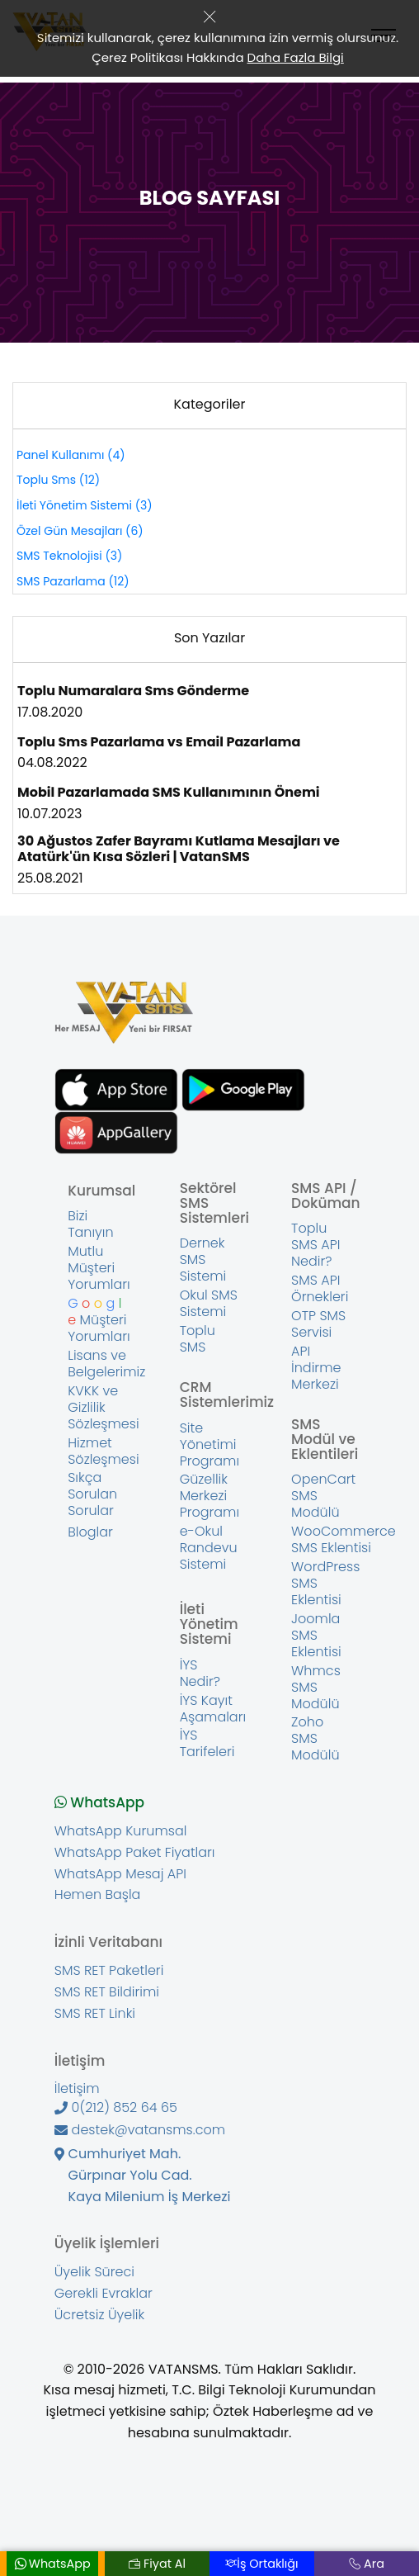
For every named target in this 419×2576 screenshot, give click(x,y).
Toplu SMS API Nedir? (315, 1245)
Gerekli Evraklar (103, 2293)
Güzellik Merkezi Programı (210, 1496)
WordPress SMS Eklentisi (325, 1583)
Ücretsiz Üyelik (99, 2315)
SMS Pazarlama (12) (72, 581)
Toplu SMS (197, 1339)
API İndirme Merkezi (316, 1368)
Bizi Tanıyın (90, 1224)
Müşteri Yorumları (99, 1320)
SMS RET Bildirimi (106, 1992)
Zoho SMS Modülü (315, 1739)
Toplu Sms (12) (58, 479)
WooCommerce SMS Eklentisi (343, 1539)
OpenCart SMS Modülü (323, 1496)
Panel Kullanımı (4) (70, 455)
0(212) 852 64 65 (115, 2108)
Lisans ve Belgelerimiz (106, 1363)
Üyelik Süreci (94, 2272)
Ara (366, 2563)
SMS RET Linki (94, 2013)
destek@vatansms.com (139, 2130)
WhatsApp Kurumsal (120, 1831)
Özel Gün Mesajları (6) (80, 531)
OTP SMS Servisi (318, 1324)
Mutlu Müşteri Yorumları (99, 1268)
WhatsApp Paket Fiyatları (134, 1852)
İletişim (77, 2089)
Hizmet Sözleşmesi (103, 1451)
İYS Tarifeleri (207, 1743)
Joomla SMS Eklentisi (316, 1635)
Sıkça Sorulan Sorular (92, 1494)
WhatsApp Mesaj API (120, 1874)
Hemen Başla (97, 1895)
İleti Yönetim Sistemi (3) (84, 505)
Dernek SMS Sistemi (203, 1260)
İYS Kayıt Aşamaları (213, 1709)
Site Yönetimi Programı (210, 1445)
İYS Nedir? (200, 1673)
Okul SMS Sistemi (209, 1303)
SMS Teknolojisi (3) (69, 555)
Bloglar (90, 1532)
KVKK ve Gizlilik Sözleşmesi (103, 1407)
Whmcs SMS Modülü (316, 1687)
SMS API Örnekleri (319, 1288)
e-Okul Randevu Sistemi (209, 1548)
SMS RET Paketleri (109, 1971)
